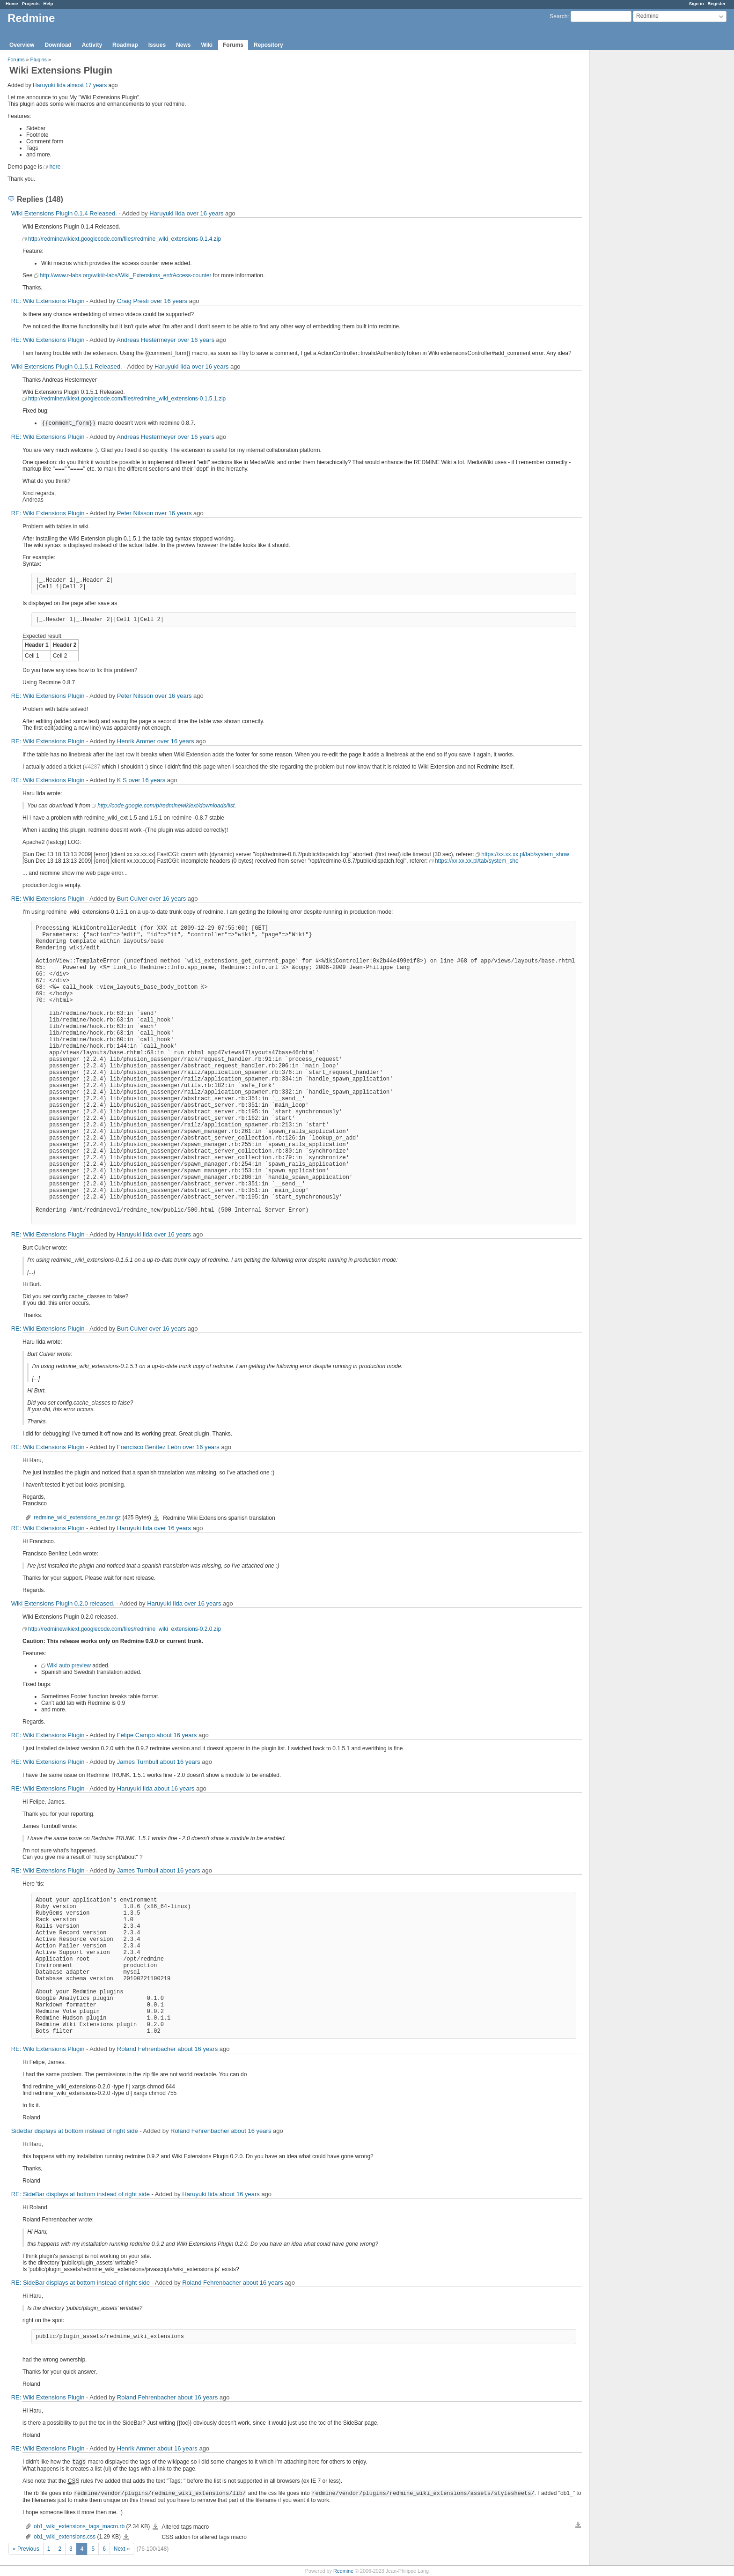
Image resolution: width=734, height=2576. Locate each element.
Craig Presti (133, 300)
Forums (233, 45)
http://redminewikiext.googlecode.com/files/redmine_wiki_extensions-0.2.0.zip (124, 1629)
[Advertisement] (636, 197)
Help (48, 3)
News (183, 45)
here (54, 166)
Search (558, 16)
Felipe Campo (136, 1735)
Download (57, 45)
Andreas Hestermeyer (146, 339)
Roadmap (125, 45)
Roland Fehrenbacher (146, 2048)
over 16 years (205, 213)
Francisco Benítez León (149, 1447)
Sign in (696, 3)
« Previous (26, 2549)
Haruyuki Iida (49, 85)
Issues (157, 45)
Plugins (38, 59)
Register (717, 3)
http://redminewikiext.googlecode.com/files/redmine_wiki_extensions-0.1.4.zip (124, 239)
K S (122, 780)
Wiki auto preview (69, 1665)
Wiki (207, 45)
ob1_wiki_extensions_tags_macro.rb (79, 2526)
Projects (31, 3)
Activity (92, 45)
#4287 (92, 766)
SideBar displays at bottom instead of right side (74, 2130)
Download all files (578, 2525)
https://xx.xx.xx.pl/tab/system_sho (477, 861)
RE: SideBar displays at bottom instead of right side (80, 2194)
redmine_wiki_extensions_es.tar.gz (77, 1517)
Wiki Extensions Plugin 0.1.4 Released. (64, 213)
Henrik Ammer (136, 741)
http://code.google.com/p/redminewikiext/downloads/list (166, 805)
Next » (122, 2549)
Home (12, 3)
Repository (268, 45)
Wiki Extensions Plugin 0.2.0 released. (63, 1603)
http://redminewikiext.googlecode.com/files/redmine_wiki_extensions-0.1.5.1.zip (127, 398)
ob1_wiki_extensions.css (64, 2536)
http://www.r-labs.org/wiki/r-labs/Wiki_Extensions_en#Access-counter (126, 275)
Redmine (343, 2571)
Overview (21, 45)
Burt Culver (132, 898)
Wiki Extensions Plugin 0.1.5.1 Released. (66, 366)
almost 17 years (87, 85)
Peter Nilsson (135, 513)
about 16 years (176, 1735)
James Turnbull (137, 1761)
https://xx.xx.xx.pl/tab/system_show (525, 854)
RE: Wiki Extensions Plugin (48, 300)
